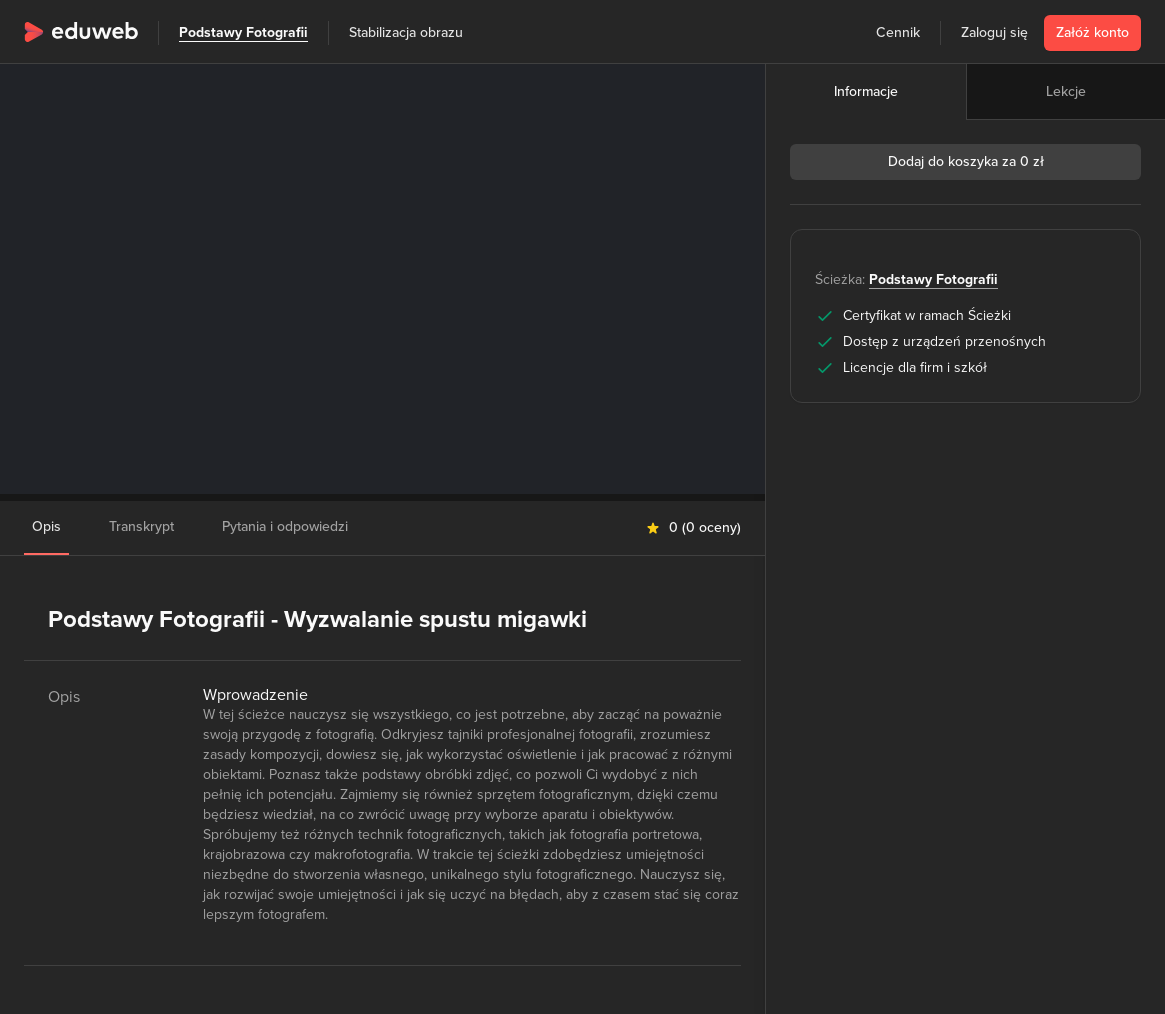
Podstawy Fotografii (243, 32)
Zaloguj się (994, 32)
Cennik (898, 32)
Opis (46, 526)
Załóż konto (1092, 32)
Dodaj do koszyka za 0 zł (966, 161)
